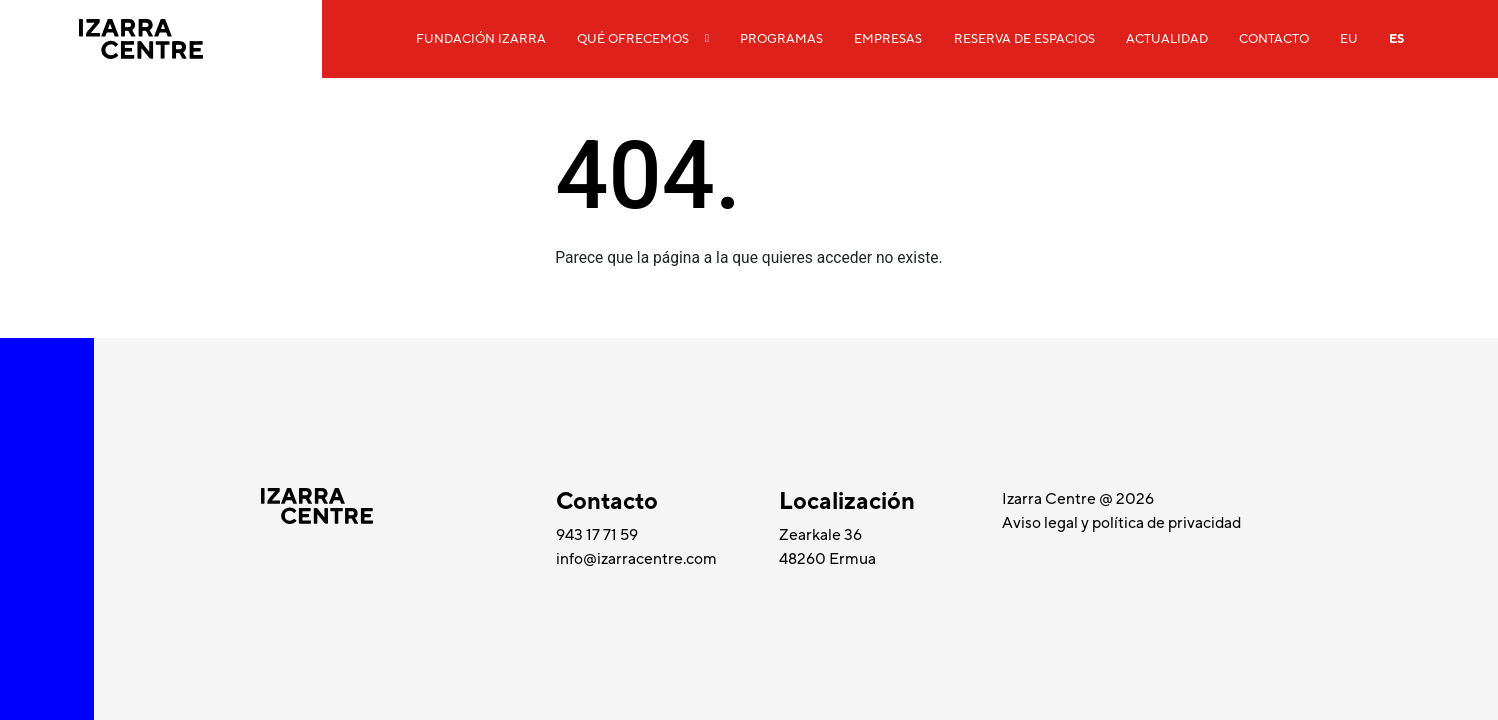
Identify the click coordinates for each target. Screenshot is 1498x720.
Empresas (888, 39)
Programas (781, 39)
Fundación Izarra (481, 39)
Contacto (1274, 39)
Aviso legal (1041, 523)
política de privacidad (1166, 523)
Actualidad (1167, 39)
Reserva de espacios (1024, 39)
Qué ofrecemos (633, 39)
